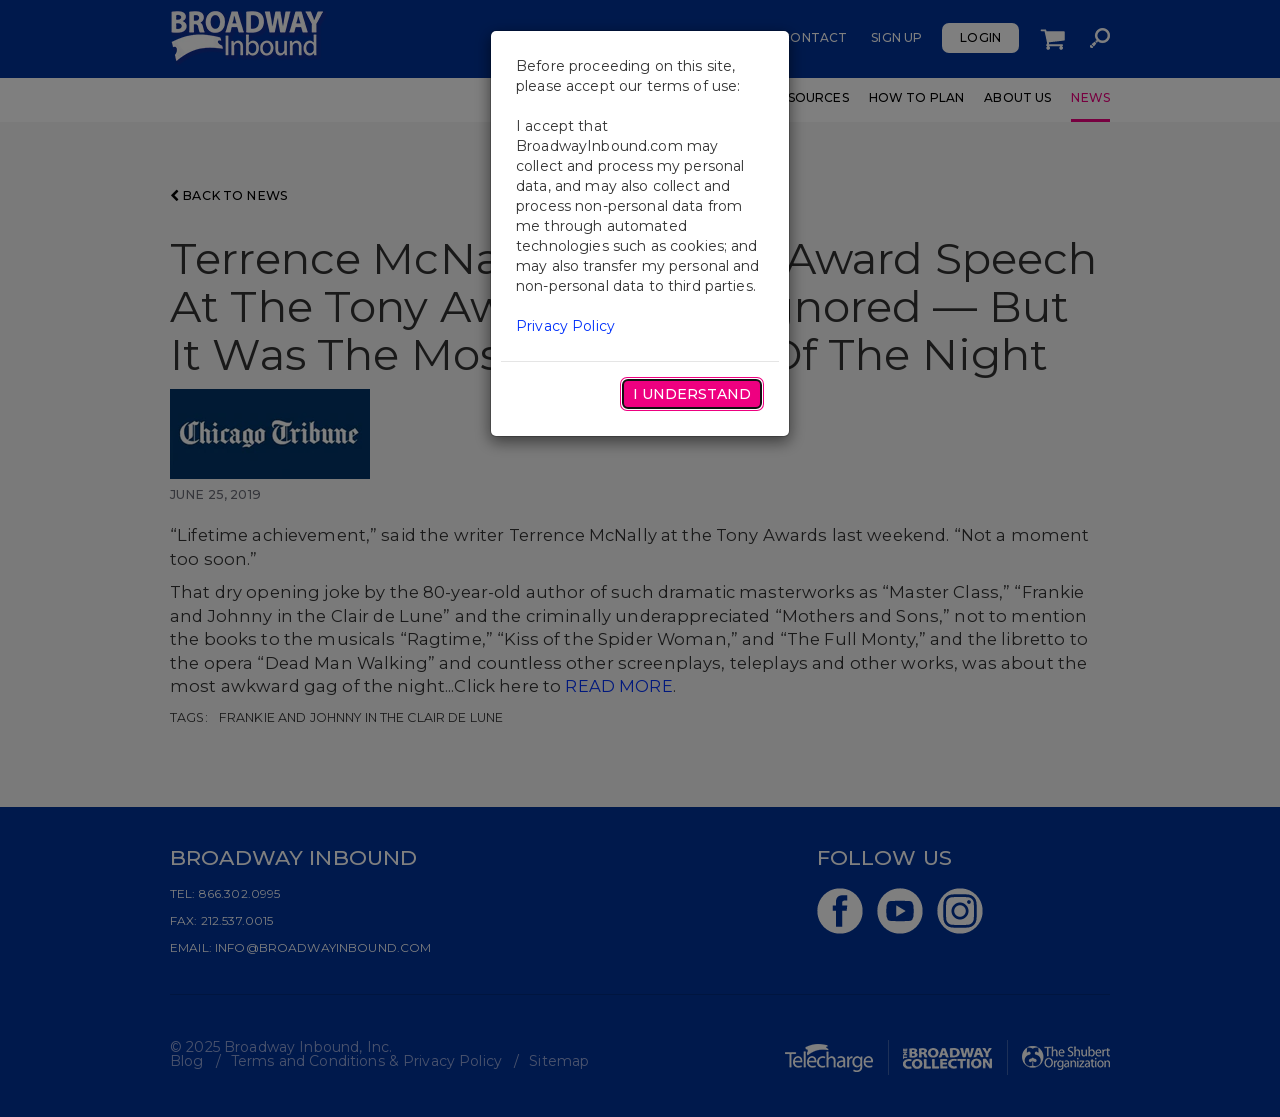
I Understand (692, 394)
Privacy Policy (565, 326)
